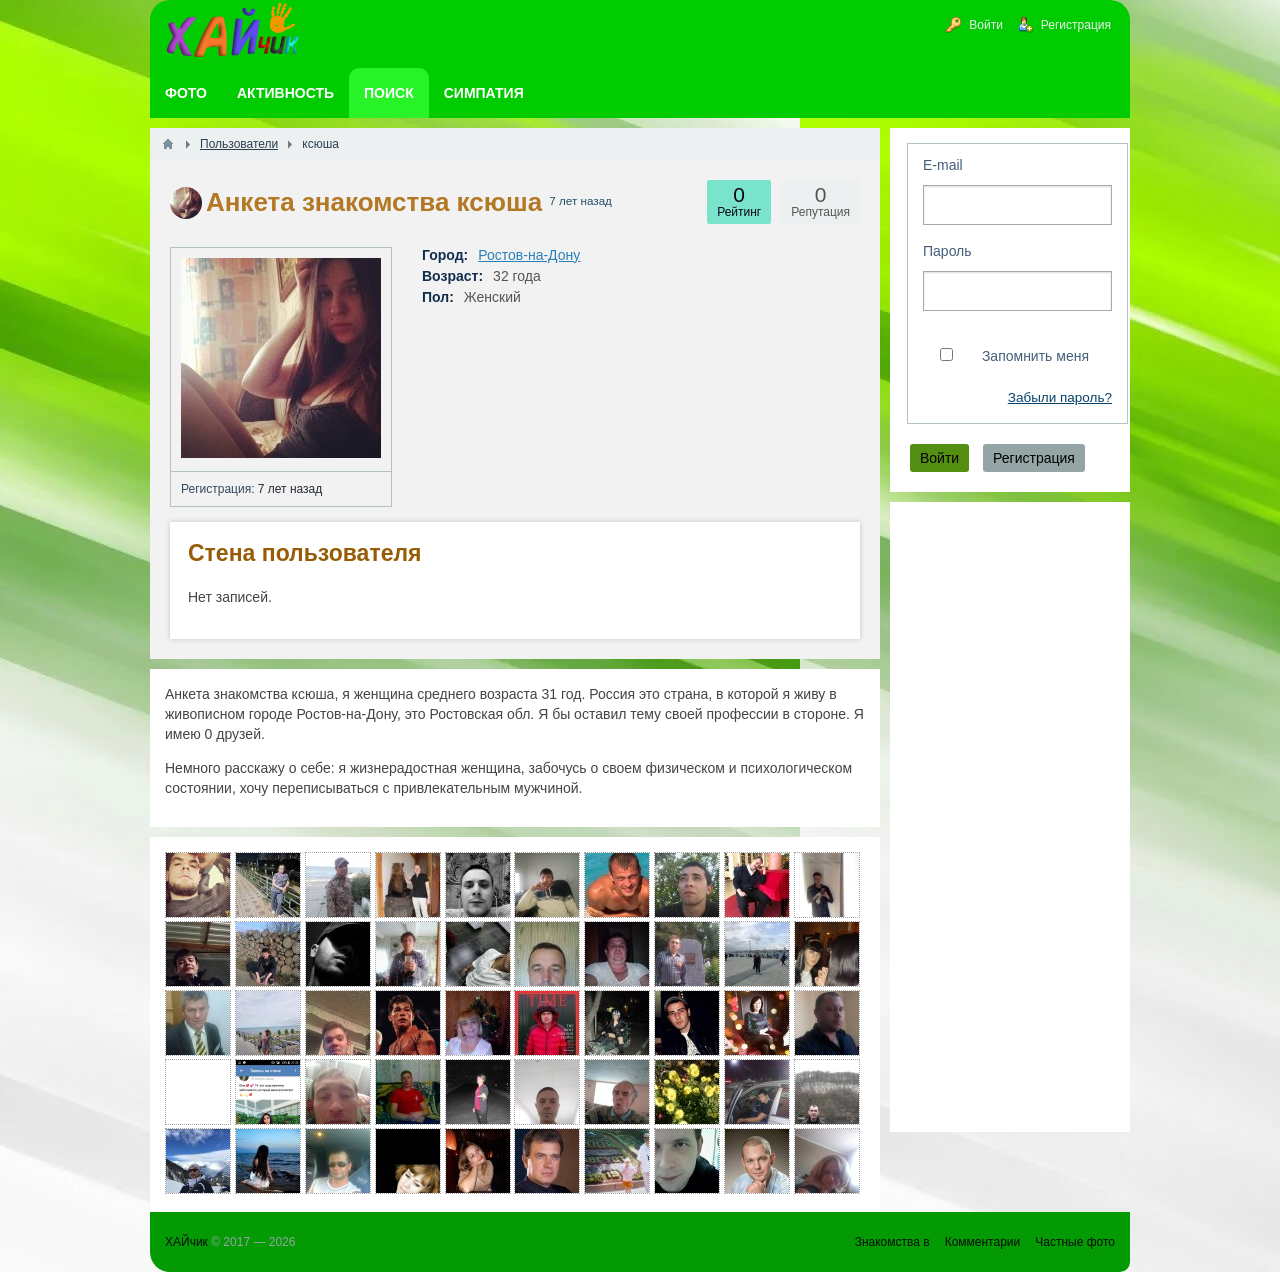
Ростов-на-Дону (529, 255)
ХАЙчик (186, 1242)
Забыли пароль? (1060, 397)
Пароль (947, 251)
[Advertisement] (1010, 817)
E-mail (943, 165)
